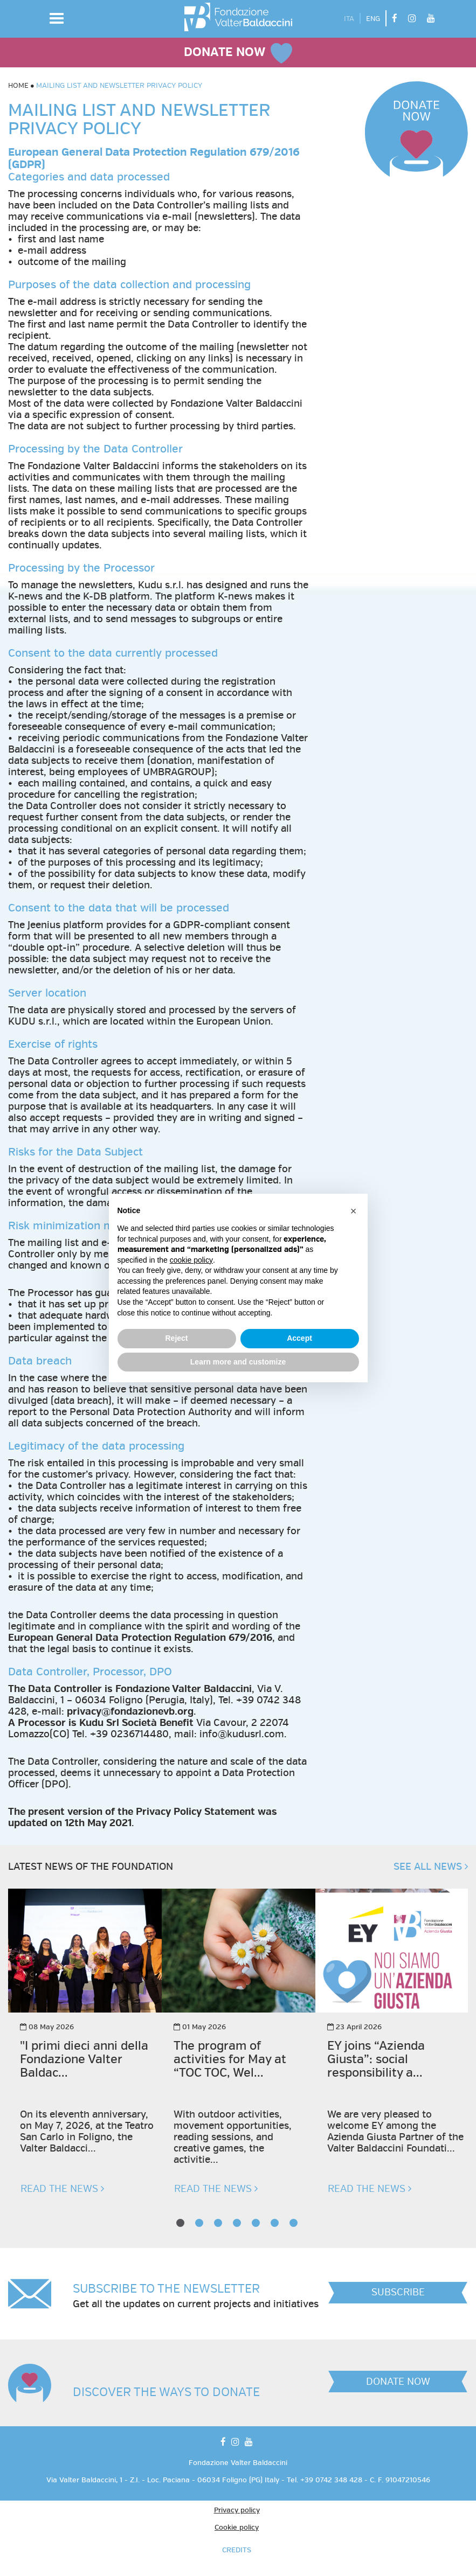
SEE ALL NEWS (431, 1866)
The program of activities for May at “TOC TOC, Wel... (230, 2059)
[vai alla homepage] (238, 17)
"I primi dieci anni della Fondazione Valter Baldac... (84, 2059)
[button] (56, 18)
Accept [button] (299, 1338)
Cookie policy (237, 2527)
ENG (373, 19)
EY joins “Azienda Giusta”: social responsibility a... (376, 2059)
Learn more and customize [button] (238, 1361)
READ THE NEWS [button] (62, 2189)
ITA (349, 19)
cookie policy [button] (191, 1260)
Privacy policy (237, 2510)
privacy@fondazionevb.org (130, 1711)
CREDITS (236, 2550)
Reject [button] (176, 1338)
